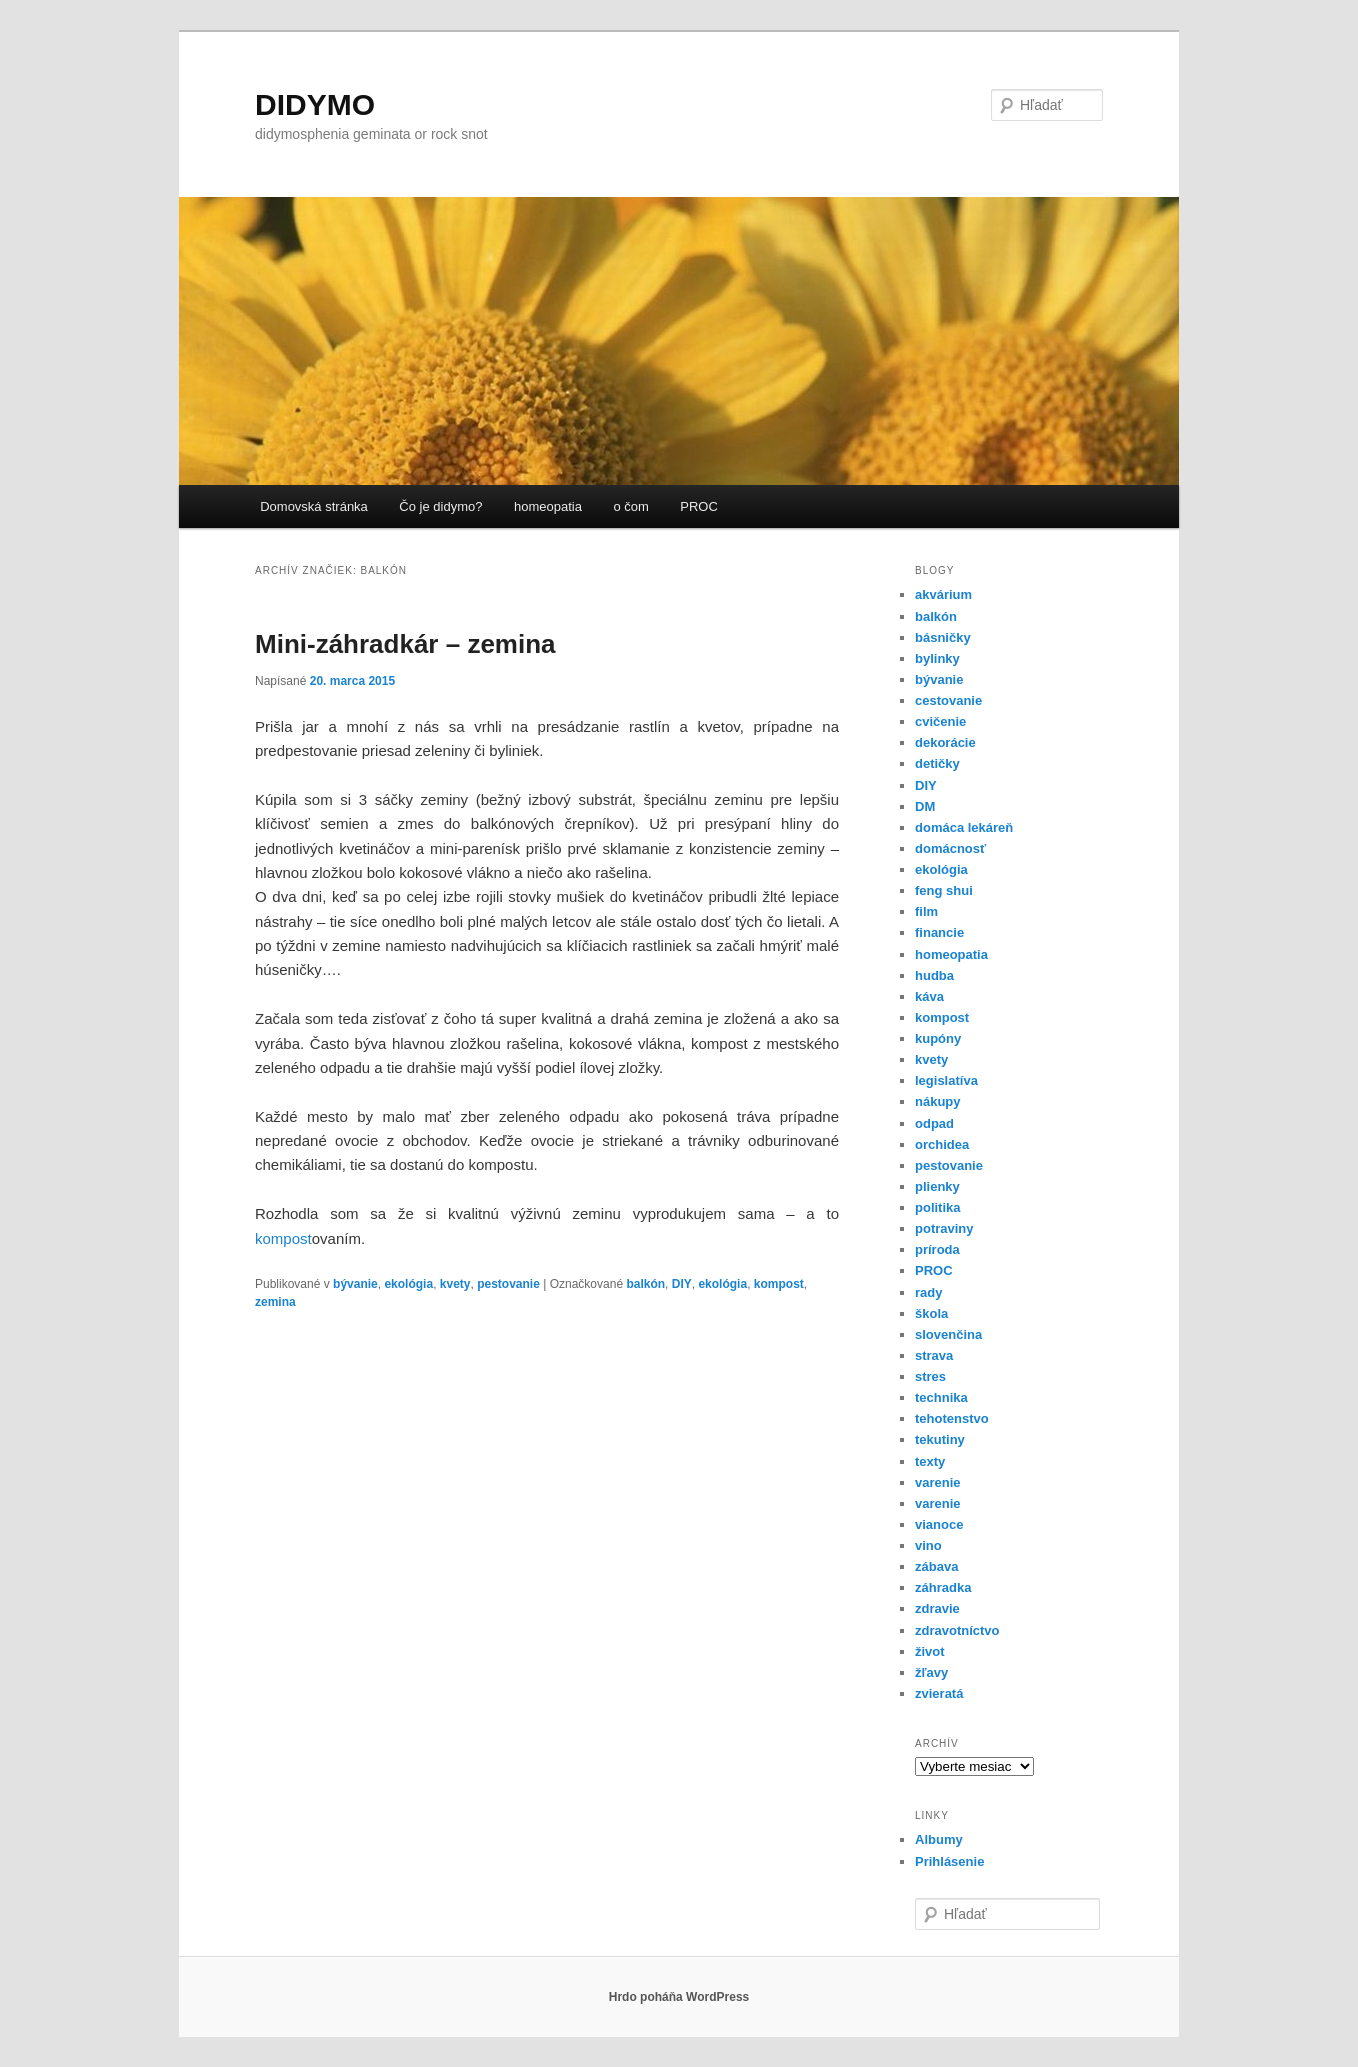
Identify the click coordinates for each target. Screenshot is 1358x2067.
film (926, 911)
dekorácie (945, 742)
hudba (934, 975)
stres (930, 1376)
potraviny (944, 1228)
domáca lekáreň (964, 827)
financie (939, 932)
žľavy (931, 1672)
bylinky (937, 658)
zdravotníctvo (957, 1630)
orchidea (942, 1144)
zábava (936, 1566)
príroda (937, 1249)
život (930, 1651)
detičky (937, 763)
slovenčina (948, 1334)
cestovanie (948, 700)
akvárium (943, 594)
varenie (938, 1482)
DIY (682, 1284)
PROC (699, 506)
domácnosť (950, 848)
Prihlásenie (949, 1861)
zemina (275, 1302)
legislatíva (946, 1080)
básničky (943, 637)
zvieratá (939, 1693)
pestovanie (508, 1284)
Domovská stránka (314, 506)
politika (938, 1207)
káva (929, 996)
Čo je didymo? (440, 506)
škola (931, 1313)
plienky (937, 1186)
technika (941, 1397)
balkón (645, 1284)
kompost (283, 1238)
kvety (455, 1284)
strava (934, 1355)
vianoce (939, 1524)
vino (928, 1545)
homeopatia (548, 506)
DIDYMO (315, 104)
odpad (934, 1123)
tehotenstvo (952, 1418)
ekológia (408, 1284)
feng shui (944, 890)
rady (928, 1292)
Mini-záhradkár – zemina (405, 644)
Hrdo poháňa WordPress (679, 1997)
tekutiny (940, 1439)
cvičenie (940, 721)
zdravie (937, 1608)
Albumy (939, 1839)
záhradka (943, 1587)
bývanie (355, 1284)
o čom (630, 506)
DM (925, 806)
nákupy (938, 1101)
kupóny (938, 1038)
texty (930, 1461)
